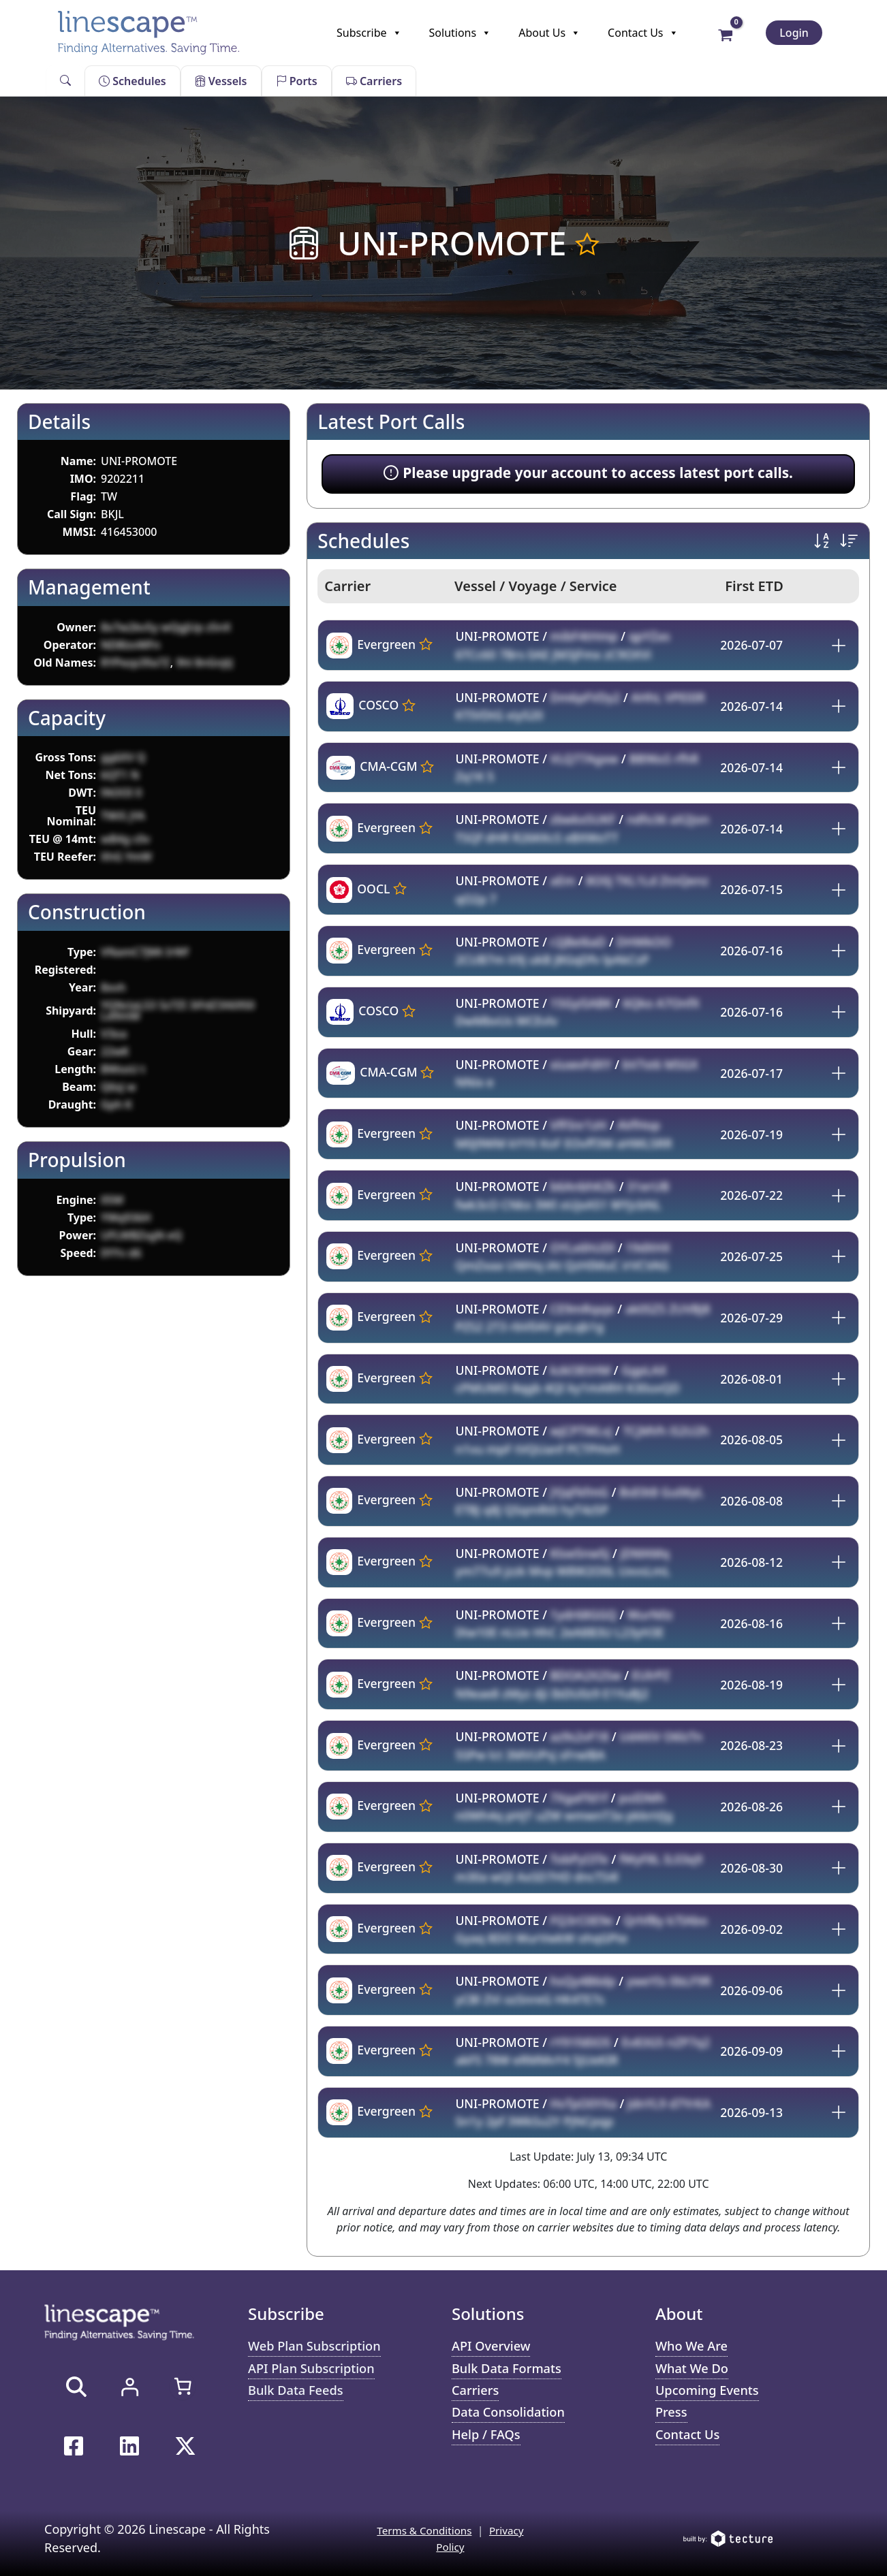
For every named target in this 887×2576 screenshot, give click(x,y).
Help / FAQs (488, 2439)
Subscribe (369, 32)
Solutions (460, 32)
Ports (296, 81)
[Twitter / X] (185, 2446)
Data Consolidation (511, 2415)
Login (794, 32)
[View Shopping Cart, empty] (726, 34)
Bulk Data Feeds (298, 2392)
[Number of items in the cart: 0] (183, 2386)
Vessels (221, 81)
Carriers (374, 81)
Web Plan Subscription (318, 2346)
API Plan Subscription (315, 2369)
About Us (549, 32)
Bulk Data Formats (509, 2369)
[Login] (129, 2386)
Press (672, 2415)
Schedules (132, 81)
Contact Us (643, 32)
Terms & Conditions (423, 2530)
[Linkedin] (129, 2446)
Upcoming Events (709, 2392)
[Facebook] (73, 2446)
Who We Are (693, 2346)
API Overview (493, 2346)
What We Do (693, 2369)
